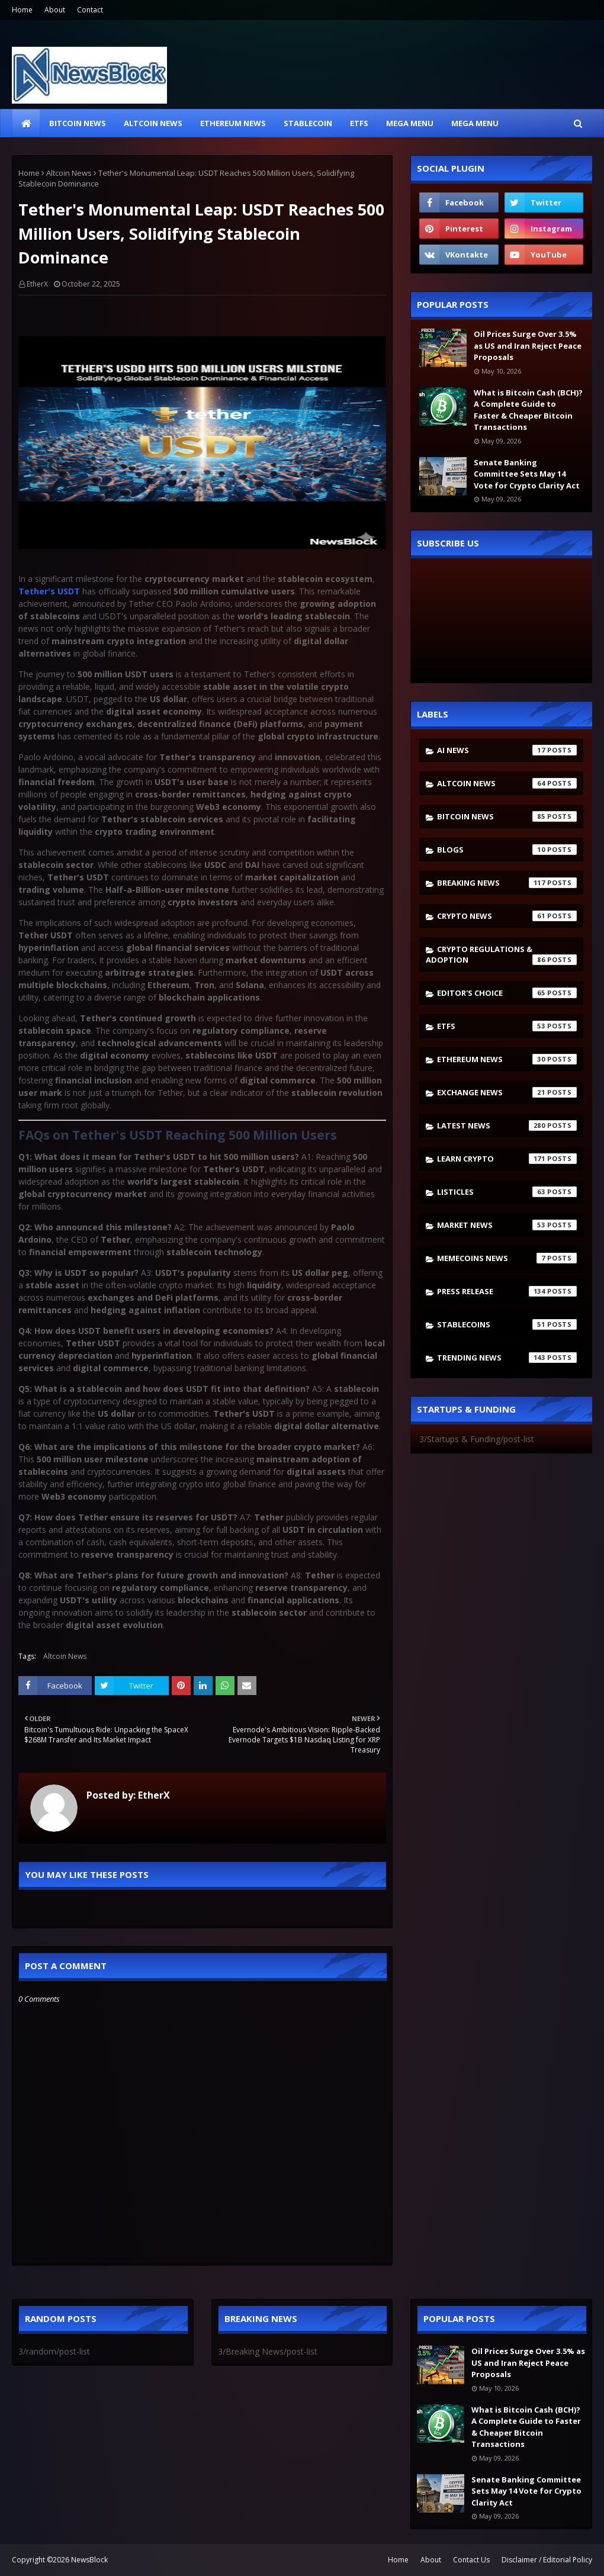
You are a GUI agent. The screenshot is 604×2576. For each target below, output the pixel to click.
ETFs (507, 1026)
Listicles (507, 1191)
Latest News (507, 1125)
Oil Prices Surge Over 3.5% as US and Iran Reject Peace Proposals (527, 345)
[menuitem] (26, 123)
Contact (90, 10)
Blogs (507, 849)
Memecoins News (507, 1258)
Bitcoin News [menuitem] (77, 123)
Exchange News (507, 1092)
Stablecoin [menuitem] (308, 123)
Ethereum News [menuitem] (233, 123)
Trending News (507, 1357)
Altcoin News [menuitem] (153, 123)
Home (22, 10)
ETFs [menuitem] (359, 123)
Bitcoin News (507, 816)
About (54, 10)
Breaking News (507, 882)
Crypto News (507, 916)
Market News (507, 1225)
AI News (507, 750)
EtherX (37, 284)
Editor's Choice (507, 993)
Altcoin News (69, 173)
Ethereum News (507, 1059)
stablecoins (507, 1324)
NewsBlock (89, 2560)
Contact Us (471, 2560)
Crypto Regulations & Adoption (501, 954)
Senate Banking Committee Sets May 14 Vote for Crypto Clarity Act (527, 474)
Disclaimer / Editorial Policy (547, 2560)
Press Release (507, 1291)
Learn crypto (507, 1158)
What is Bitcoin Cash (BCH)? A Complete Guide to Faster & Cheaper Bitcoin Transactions (528, 410)
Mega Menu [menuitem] (409, 123)
